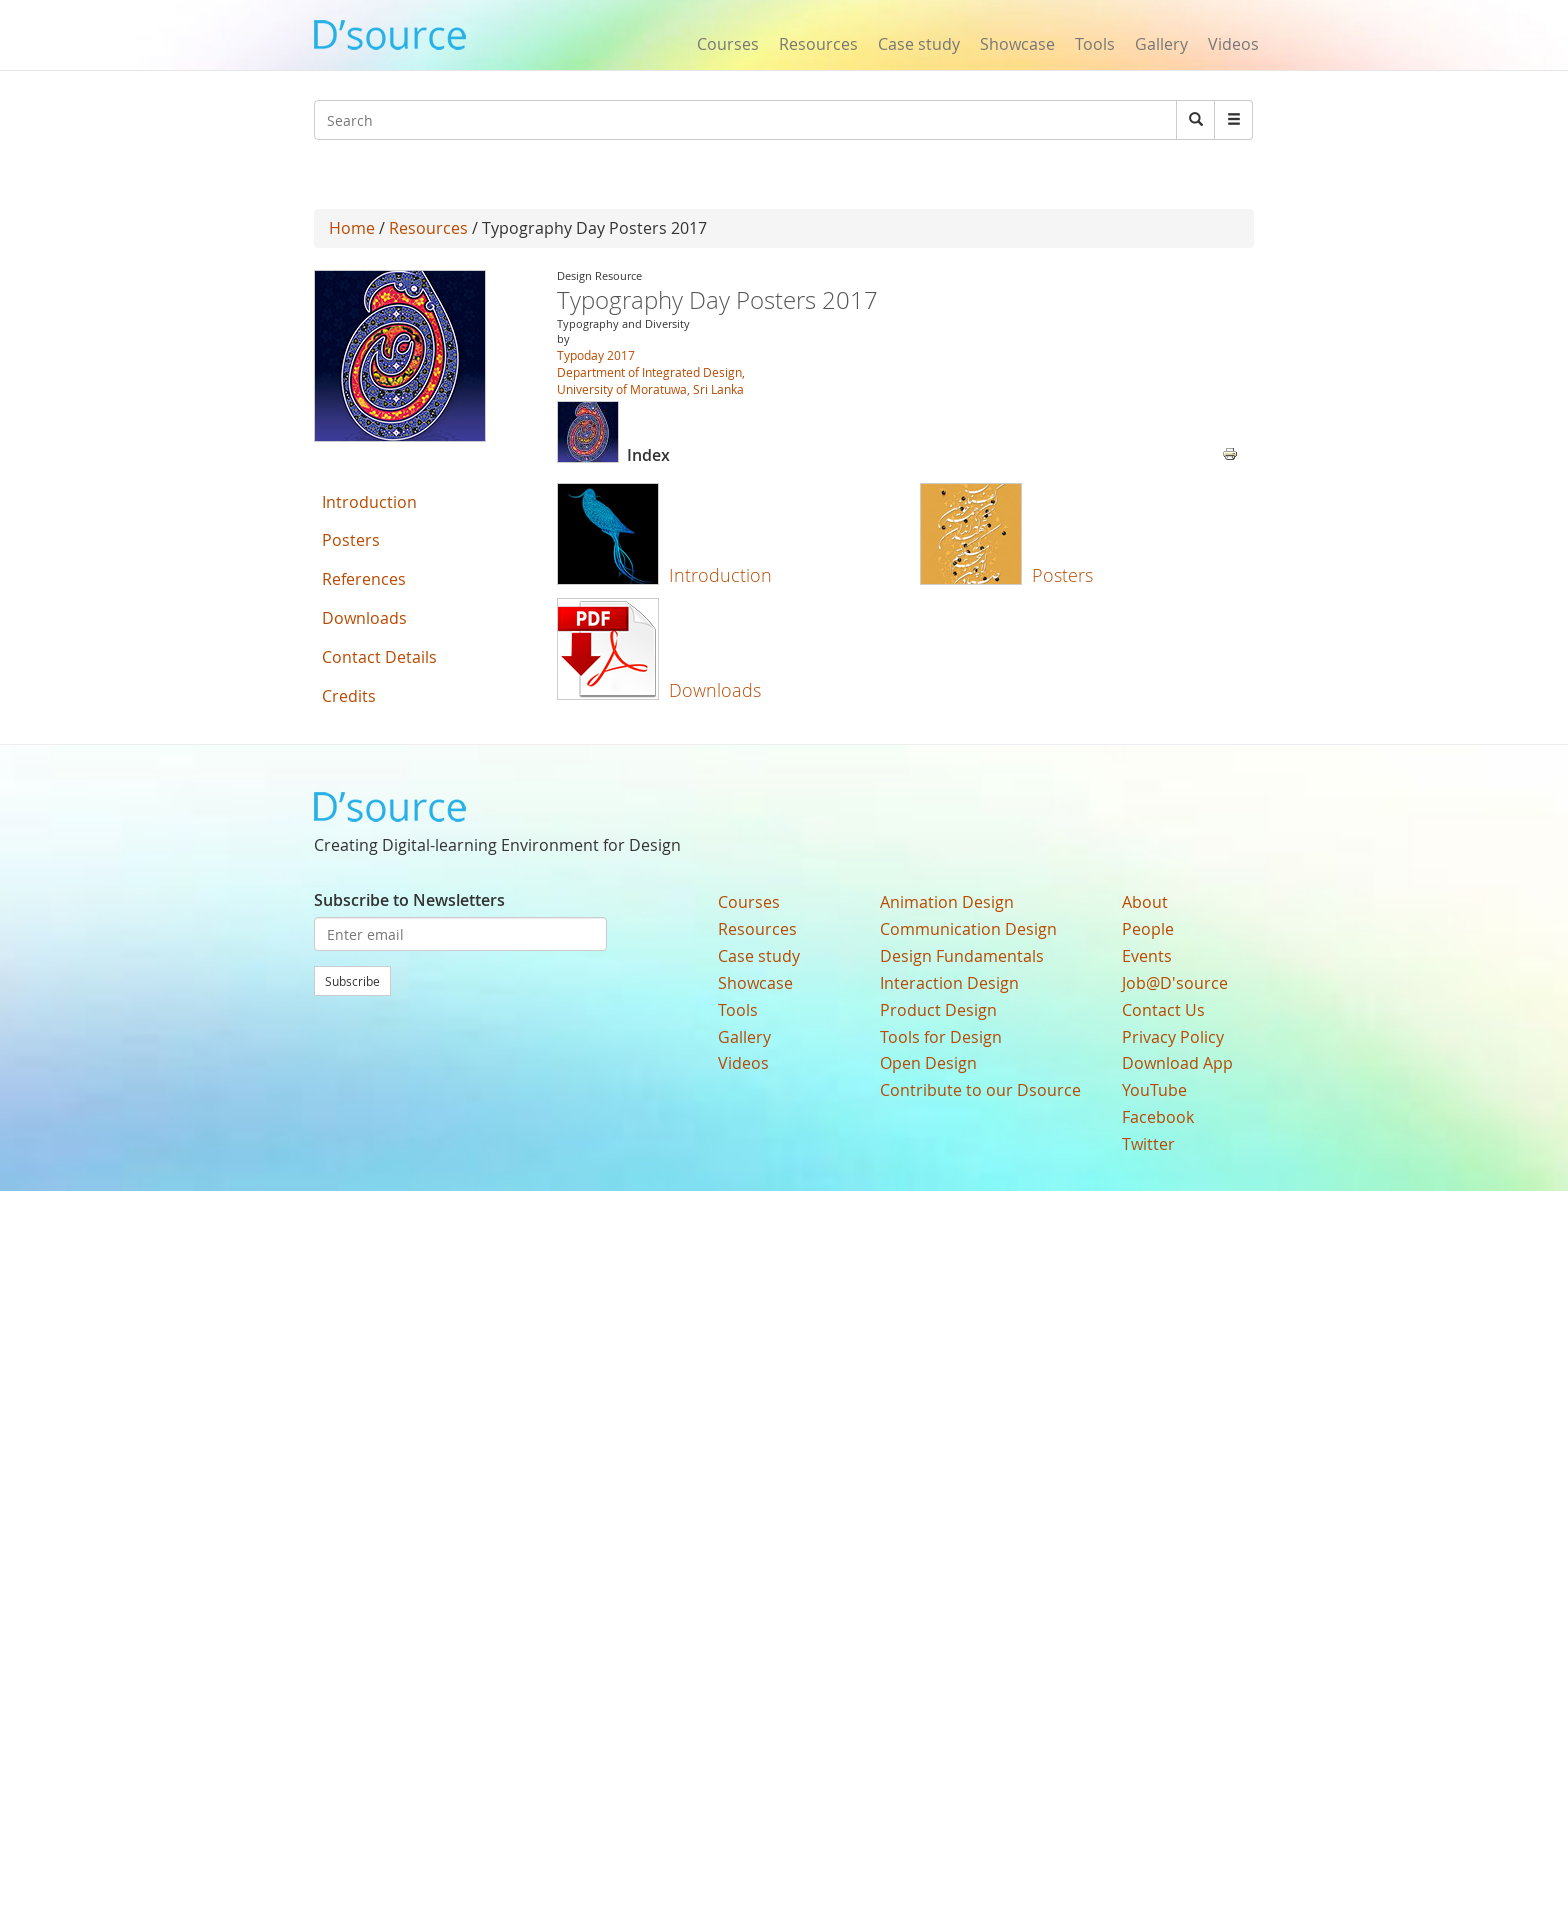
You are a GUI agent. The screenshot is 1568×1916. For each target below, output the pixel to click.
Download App (1177, 1063)
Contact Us (1163, 1010)
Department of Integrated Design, (651, 372)
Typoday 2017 (596, 355)
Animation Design (947, 902)
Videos (1233, 44)
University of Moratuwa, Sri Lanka (650, 389)
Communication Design (968, 929)
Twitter (1148, 1144)
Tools (1095, 44)
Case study (919, 44)
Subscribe (352, 981)
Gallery (1161, 44)
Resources (818, 44)
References (364, 579)
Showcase (1017, 44)
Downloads (715, 690)
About (1145, 902)
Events (1147, 956)
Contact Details (379, 657)
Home (352, 228)
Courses (728, 44)
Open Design (928, 1063)
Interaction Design (949, 983)
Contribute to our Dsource (980, 1090)
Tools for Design (941, 1037)
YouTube (1154, 1090)
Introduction (720, 575)
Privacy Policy (1173, 1037)
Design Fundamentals (962, 956)
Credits (349, 696)
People (1148, 929)
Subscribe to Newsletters (409, 900)
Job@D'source (1175, 983)
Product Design (938, 1010)
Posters (1062, 575)
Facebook (1158, 1117)
